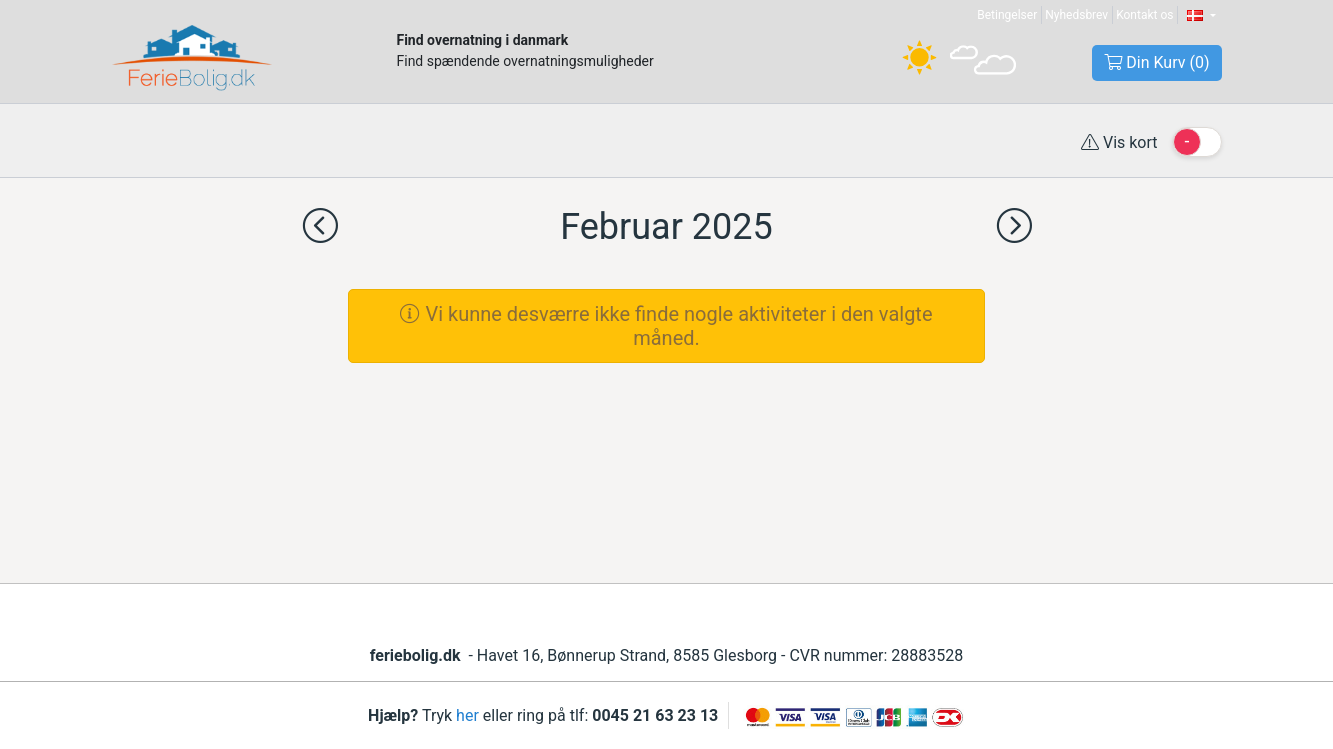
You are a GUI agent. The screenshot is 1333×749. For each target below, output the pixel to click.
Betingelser (1007, 15)
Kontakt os (1144, 15)
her (467, 715)
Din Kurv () (1156, 62)
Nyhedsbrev (1076, 15)
